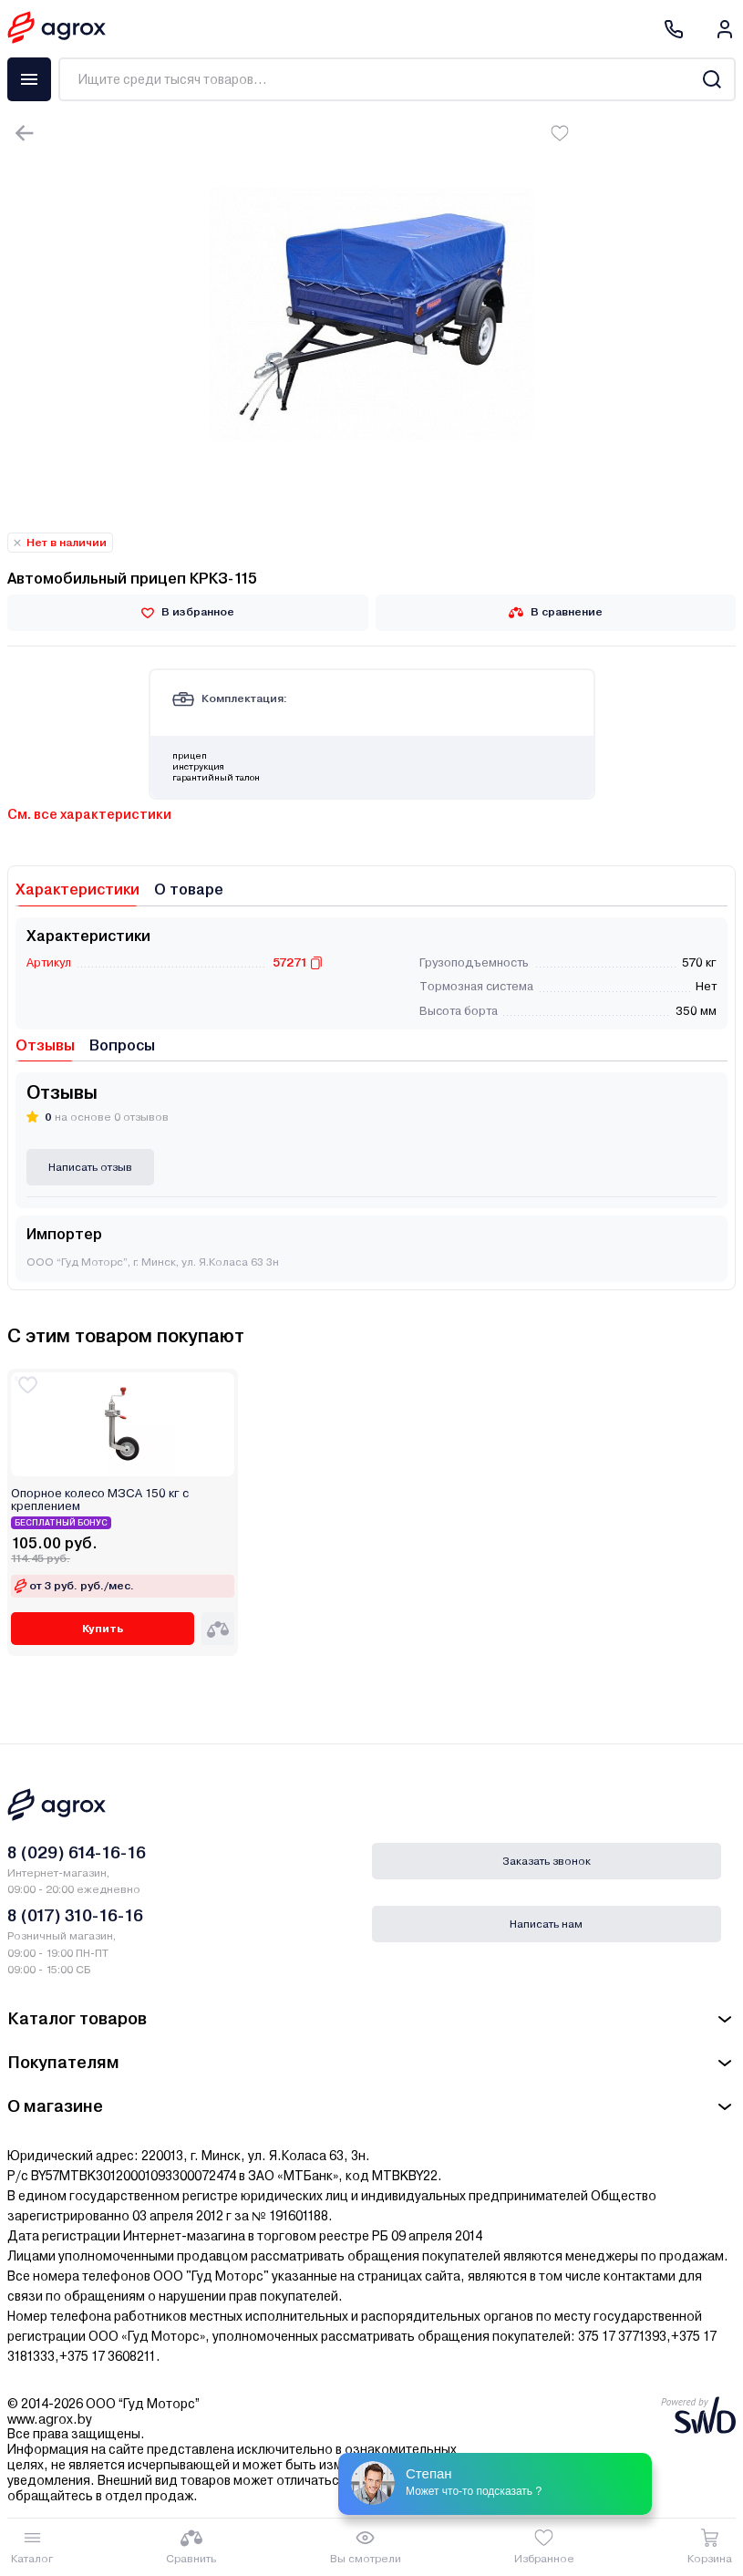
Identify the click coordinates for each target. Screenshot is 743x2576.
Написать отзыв (90, 1167)
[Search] (711, 79)
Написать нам (546, 1924)
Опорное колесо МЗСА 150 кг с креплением (100, 1500)
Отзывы (45, 1045)
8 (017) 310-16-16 (75, 1915)
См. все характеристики (89, 814)
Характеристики (77, 889)
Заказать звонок (546, 1861)
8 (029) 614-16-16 (76, 1852)
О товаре (188, 889)
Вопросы (122, 1045)
